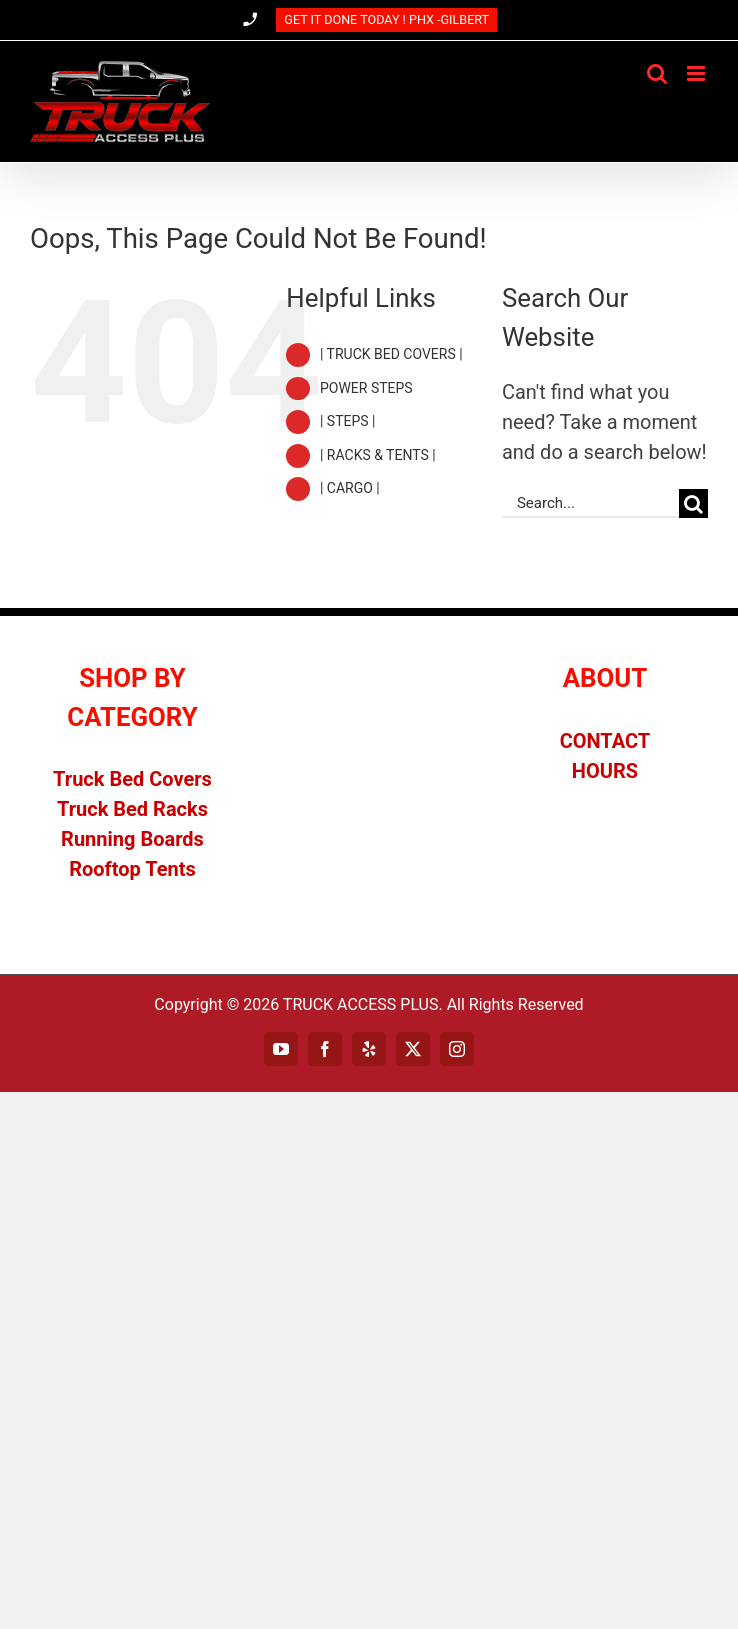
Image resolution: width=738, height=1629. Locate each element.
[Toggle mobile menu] (697, 73)
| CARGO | (350, 488)
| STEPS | (348, 421)
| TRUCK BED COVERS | (391, 354)
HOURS (605, 771)
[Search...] (590, 503)
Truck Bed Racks (132, 809)
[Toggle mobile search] (657, 73)
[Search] (693, 503)
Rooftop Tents (132, 869)
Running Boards (132, 839)
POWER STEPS (366, 388)
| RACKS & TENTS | (378, 455)
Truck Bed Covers (132, 779)
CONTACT (605, 741)
